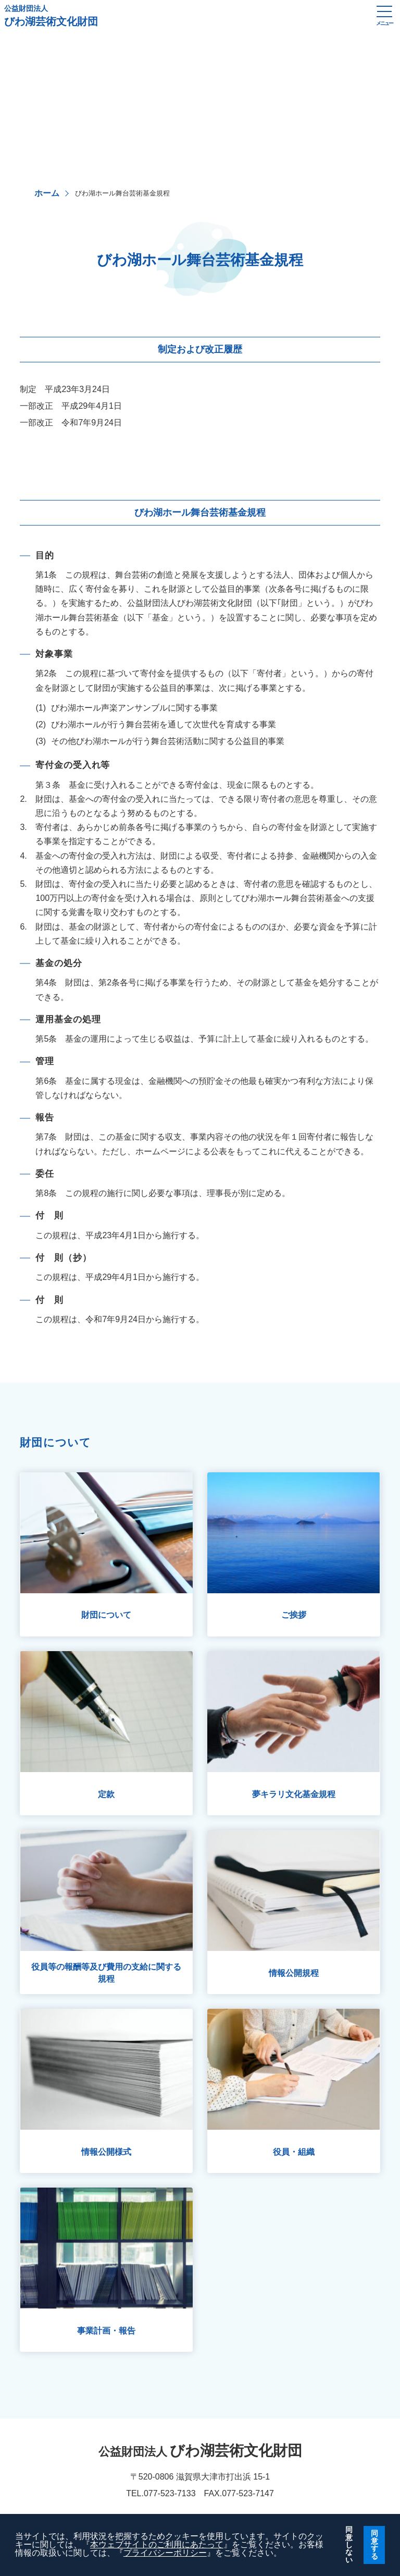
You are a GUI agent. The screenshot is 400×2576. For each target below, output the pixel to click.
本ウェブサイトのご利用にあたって (156, 2544)
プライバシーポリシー (165, 2552)
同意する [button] (374, 2544)
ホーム (46, 193)
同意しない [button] (349, 2544)
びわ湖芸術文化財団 (184, 16)
